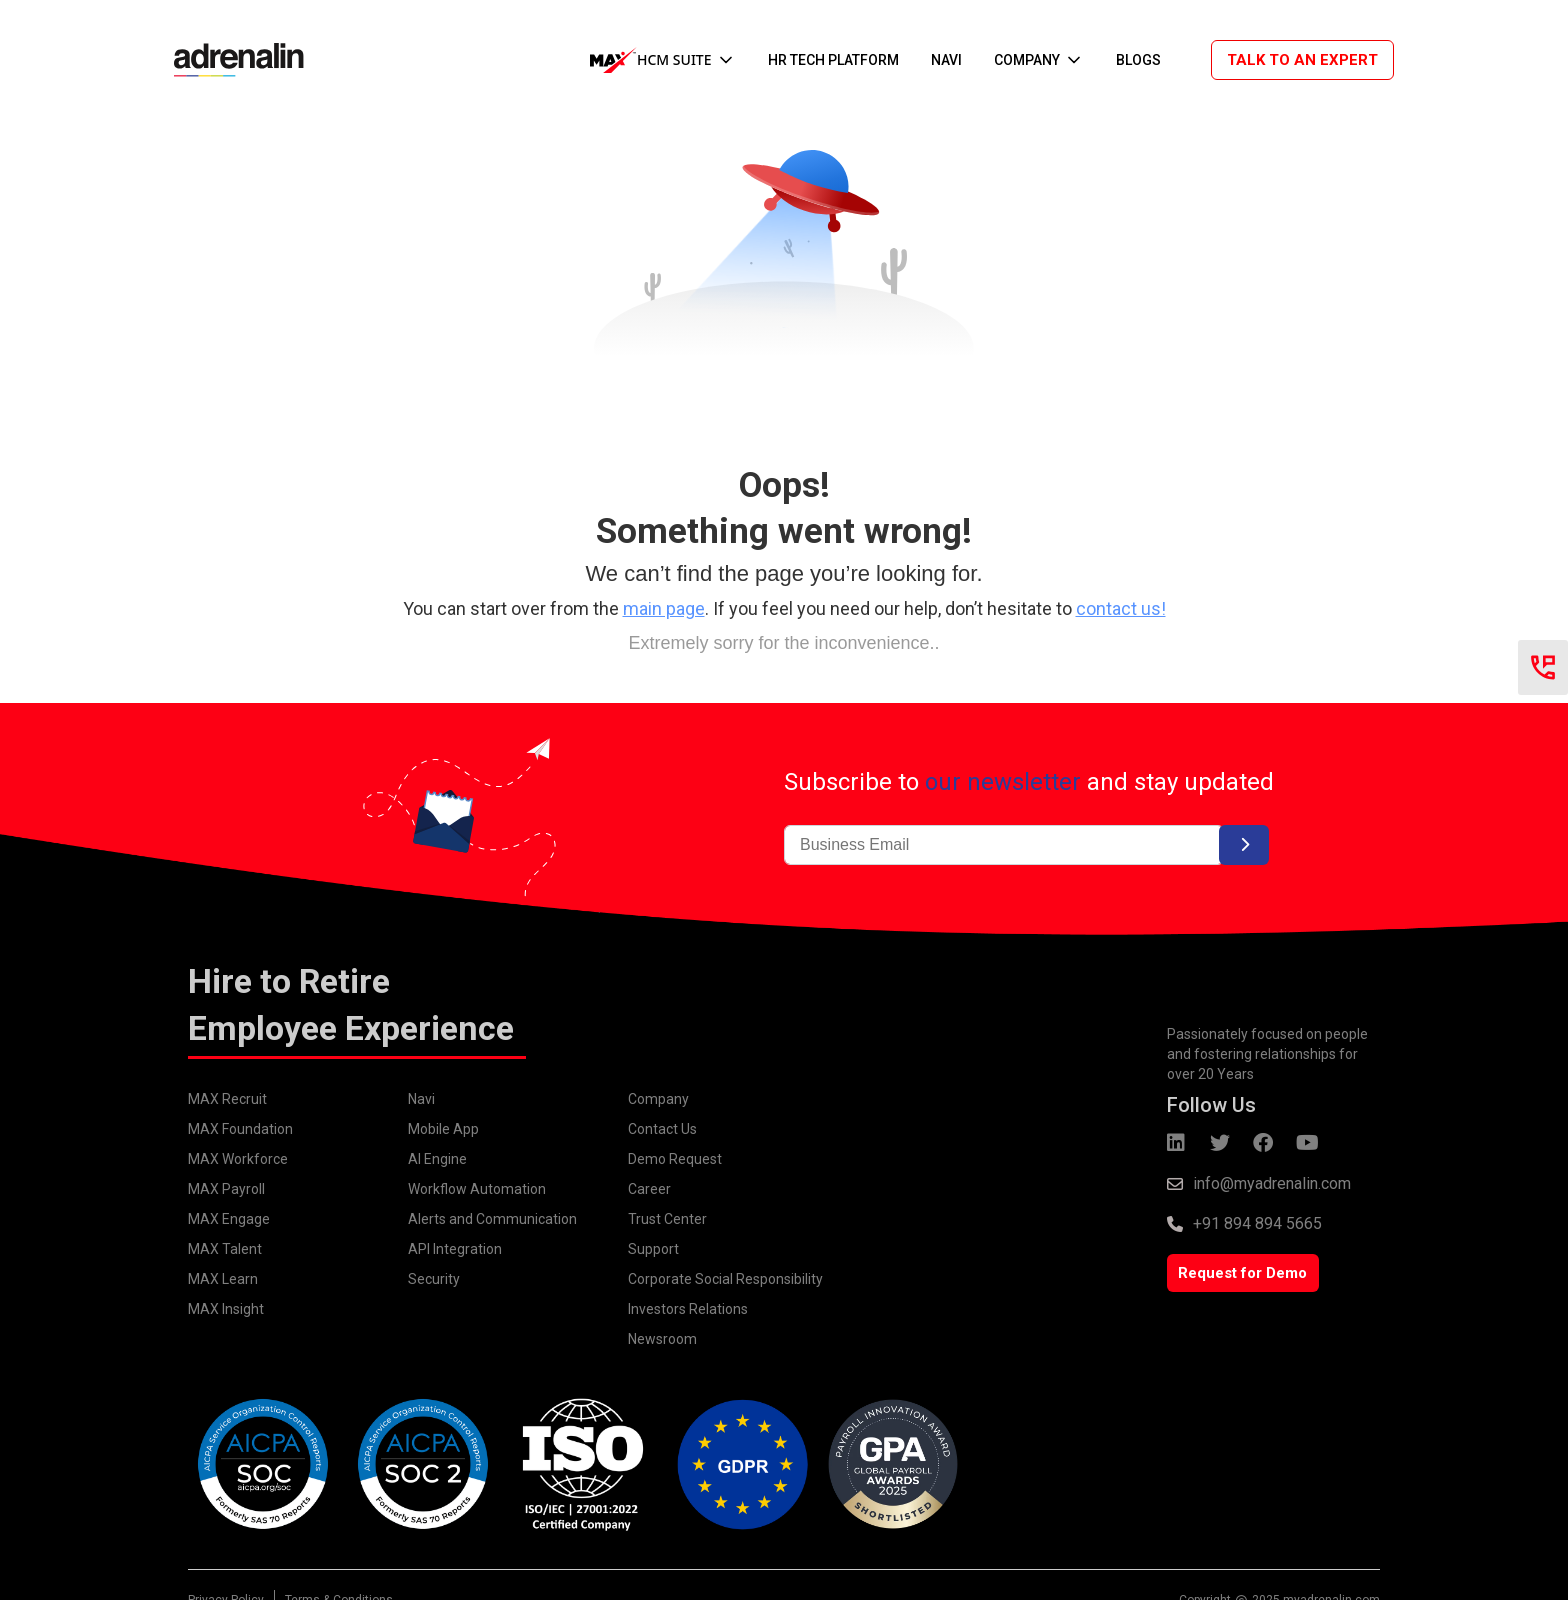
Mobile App (443, 1129)
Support (653, 1249)
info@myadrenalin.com (1272, 1183)
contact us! (1121, 608)
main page (664, 608)
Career (649, 1189)
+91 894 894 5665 (1257, 1223)
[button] (663, 60)
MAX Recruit (227, 1099)
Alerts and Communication (492, 1219)
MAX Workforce (238, 1159)
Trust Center (667, 1219)
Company (658, 1099)
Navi (421, 1099)
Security (434, 1279)
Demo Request (675, 1159)
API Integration (455, 1249)
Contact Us (662, 1129)
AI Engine (437, 1159)
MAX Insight (226, 1309)
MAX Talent (225, 1249)
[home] (229, 59)
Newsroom (662, 1339)
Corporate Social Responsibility (725, 1279)
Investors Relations (688, 1309)
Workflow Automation (477, 1189)
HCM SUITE (674, 59)
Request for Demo (1242, 1273)
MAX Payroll (226, 1189)
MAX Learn (223, 1279)
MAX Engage (229, 1219)
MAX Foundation (240, 1129)
